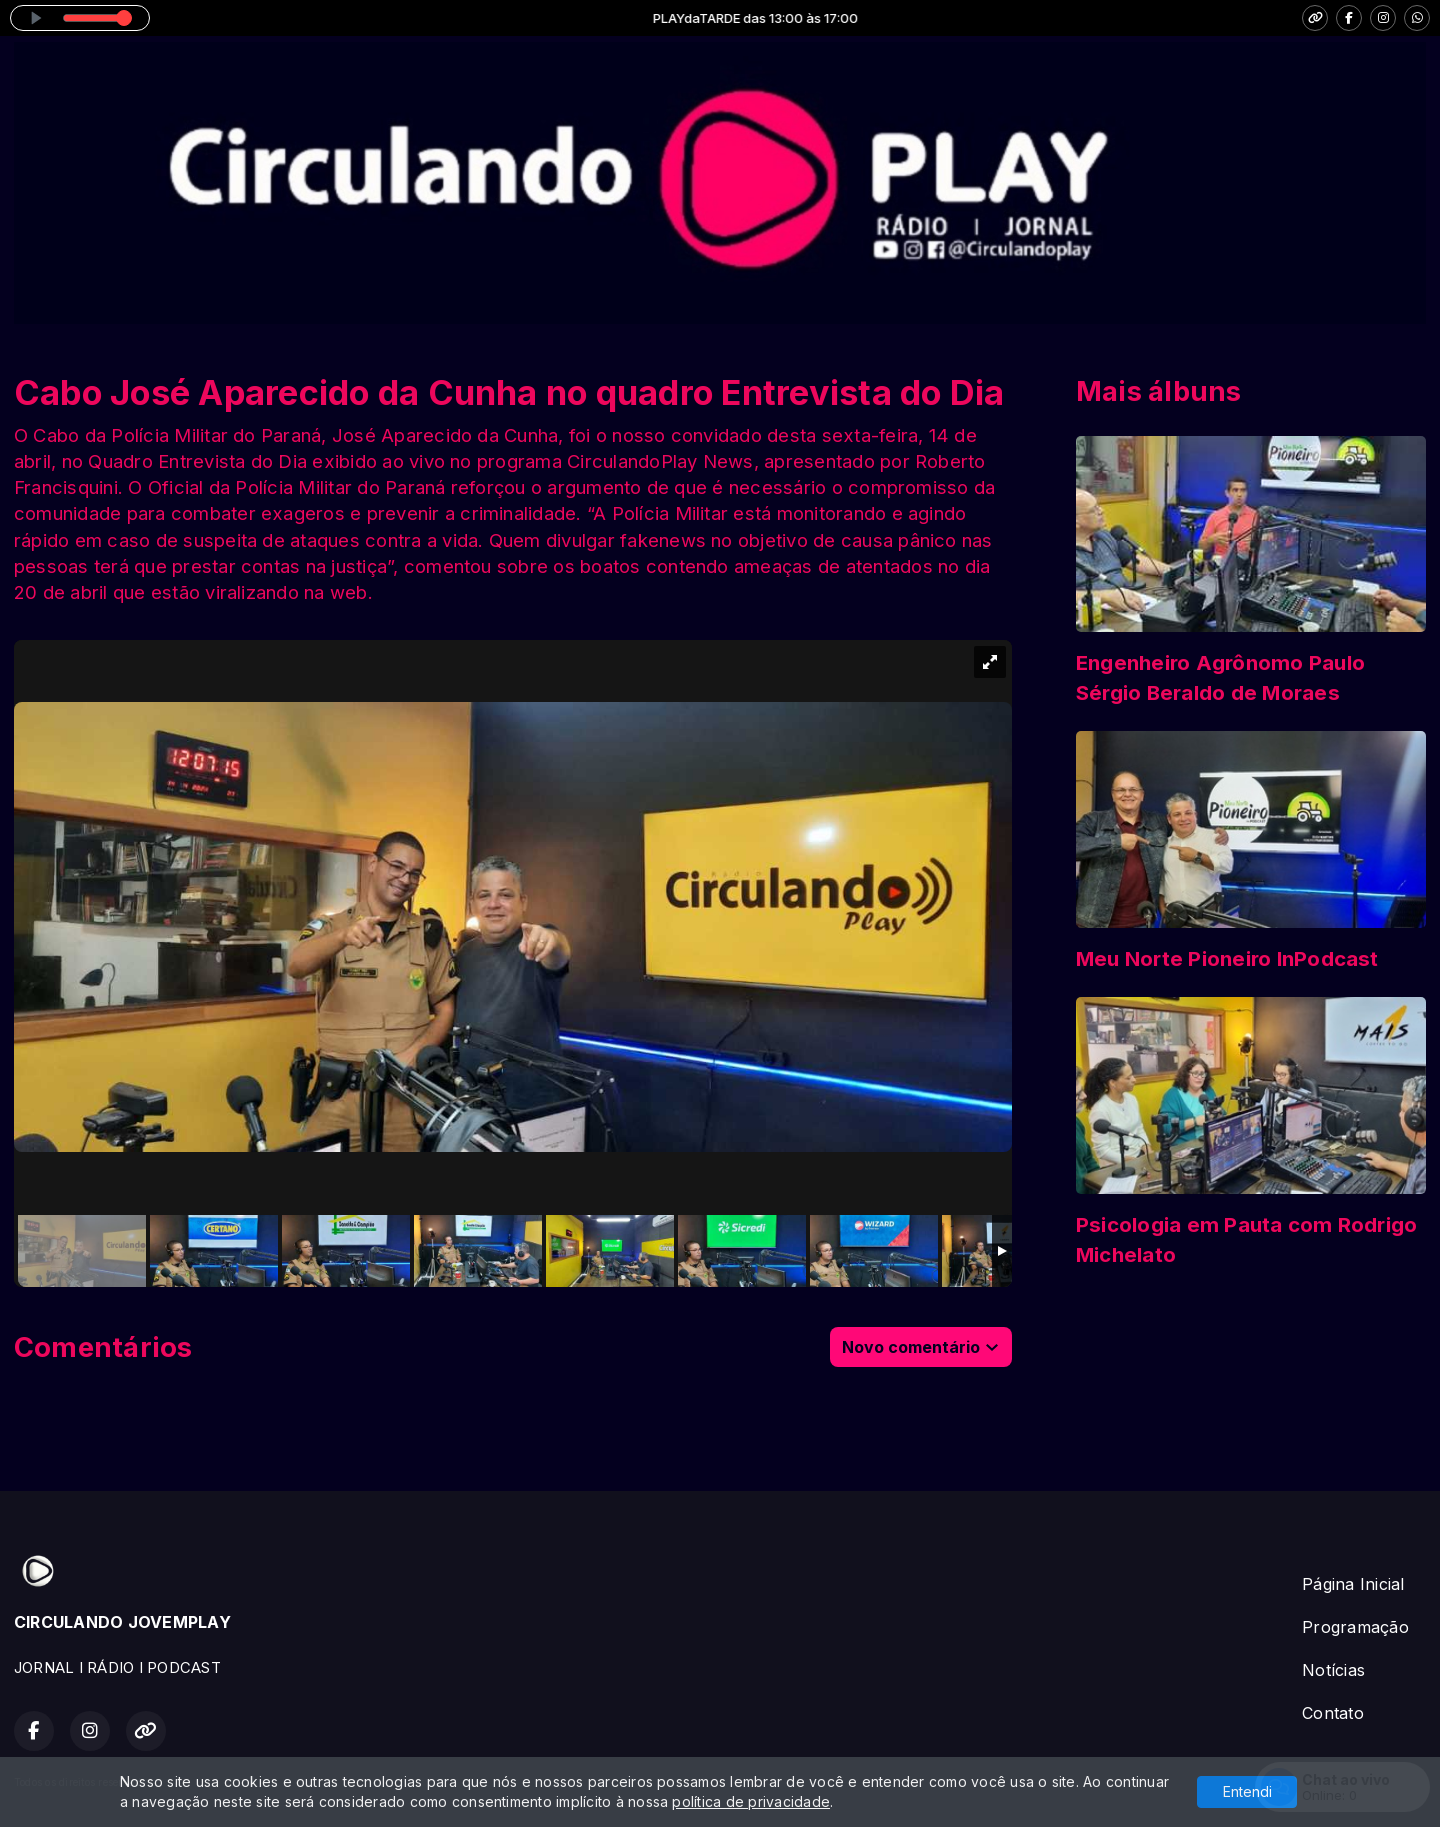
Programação (1355, 1627)
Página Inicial (1353, 1584)
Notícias (1333, 1670)
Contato (1333, 1713)
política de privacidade (751, 1801)
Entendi (1247, 1791)
